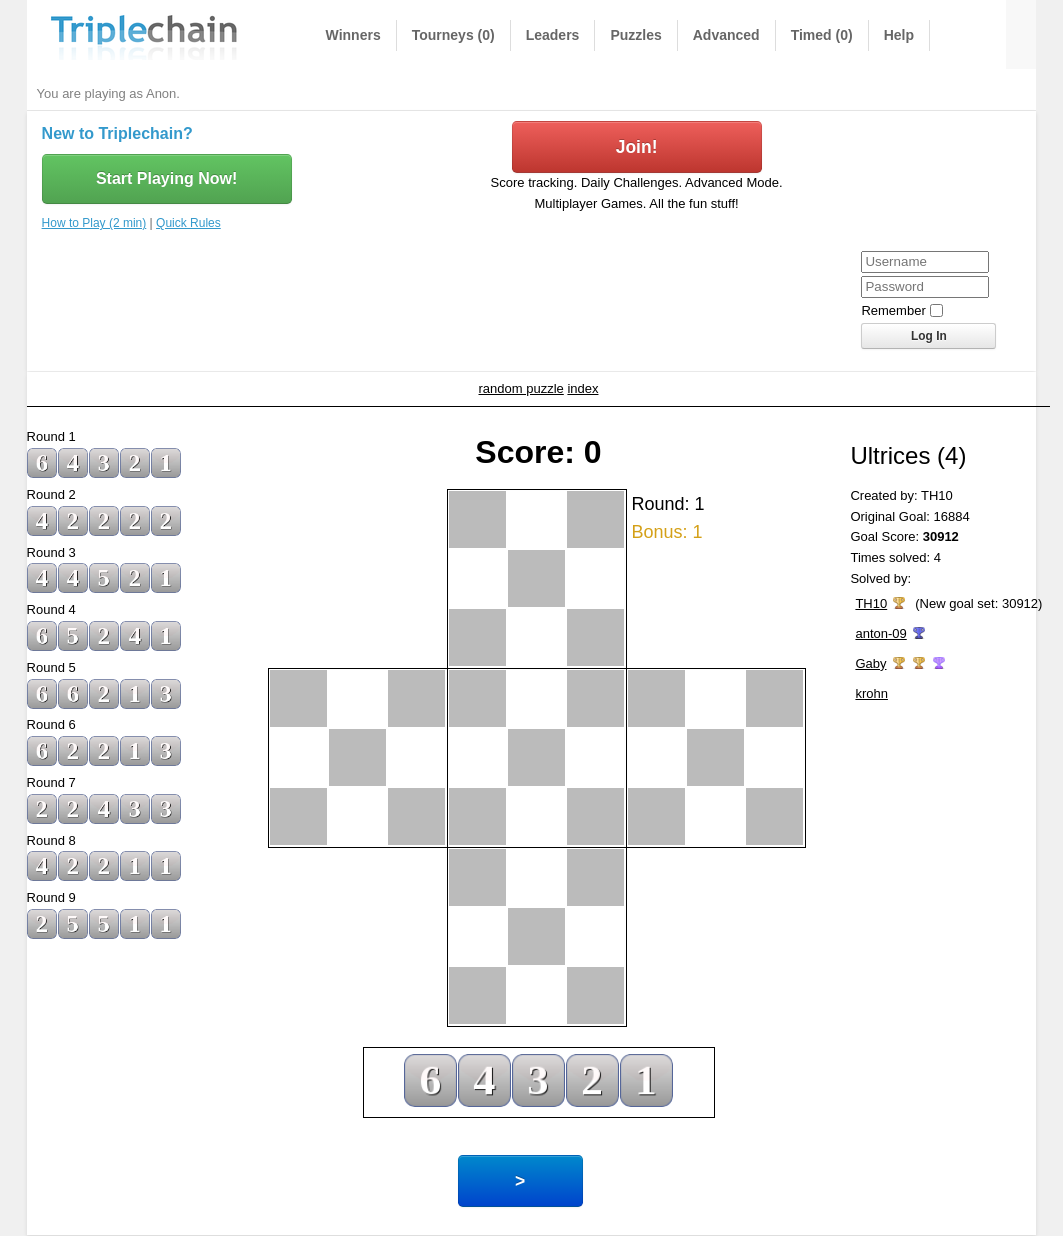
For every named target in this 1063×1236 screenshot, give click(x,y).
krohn (871, 693)
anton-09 (880, 633)
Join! (637, 147)
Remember (893, 310)
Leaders (553, 35)
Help (899, 35)
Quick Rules (188, 223)
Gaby (870, 663)
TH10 (871, 603)
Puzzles (635, 35)
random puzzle (521, 388)
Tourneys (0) (453, 35)
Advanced (726, 35)
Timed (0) (822, 35)
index (582, 388)
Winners (353, 35)
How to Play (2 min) (94, 223)
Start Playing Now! (166, 178)
